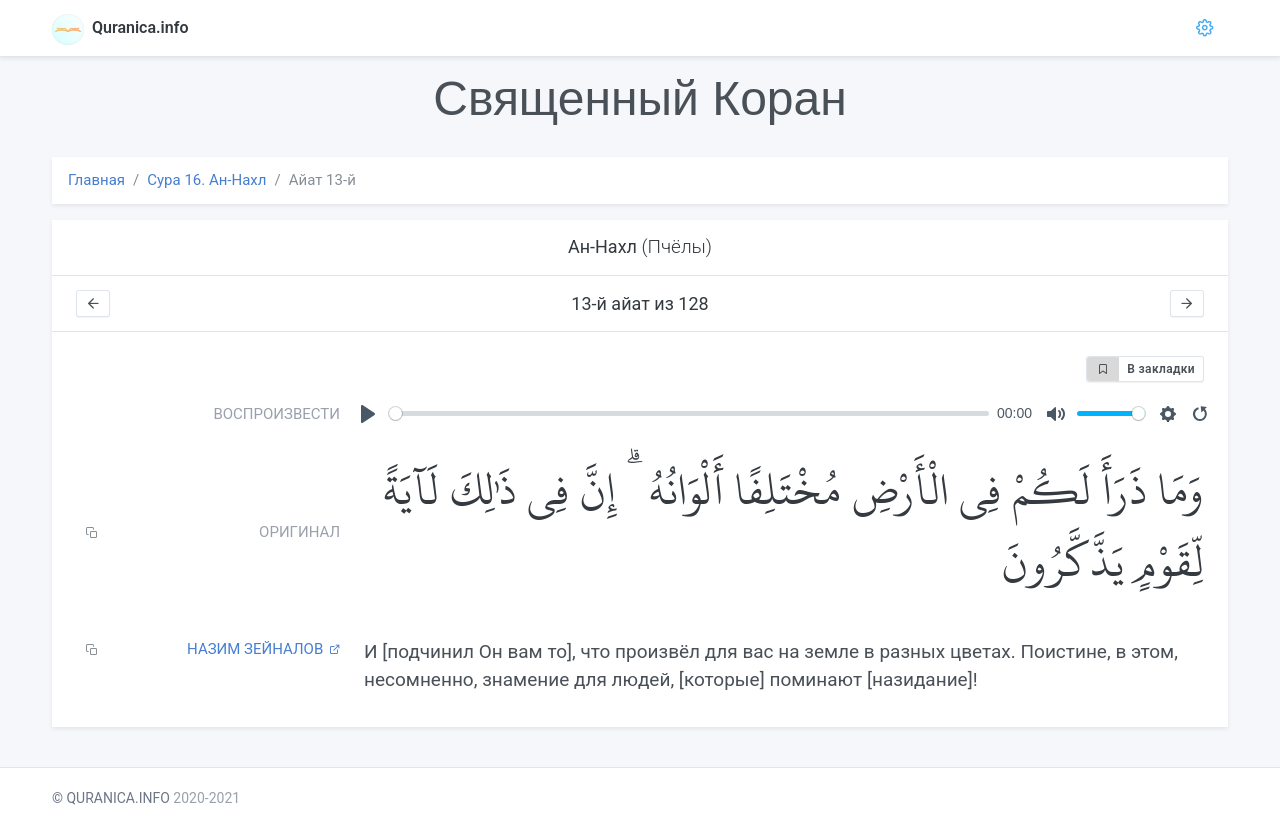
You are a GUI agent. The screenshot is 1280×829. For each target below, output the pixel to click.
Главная (96, 180)
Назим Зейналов (263, 649)
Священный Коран (639, 98)
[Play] (368, 414)
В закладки (1141, 369)
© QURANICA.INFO (111, 798)
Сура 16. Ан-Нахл (206, 180)
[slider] (689, 413)
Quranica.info (120, 28)
